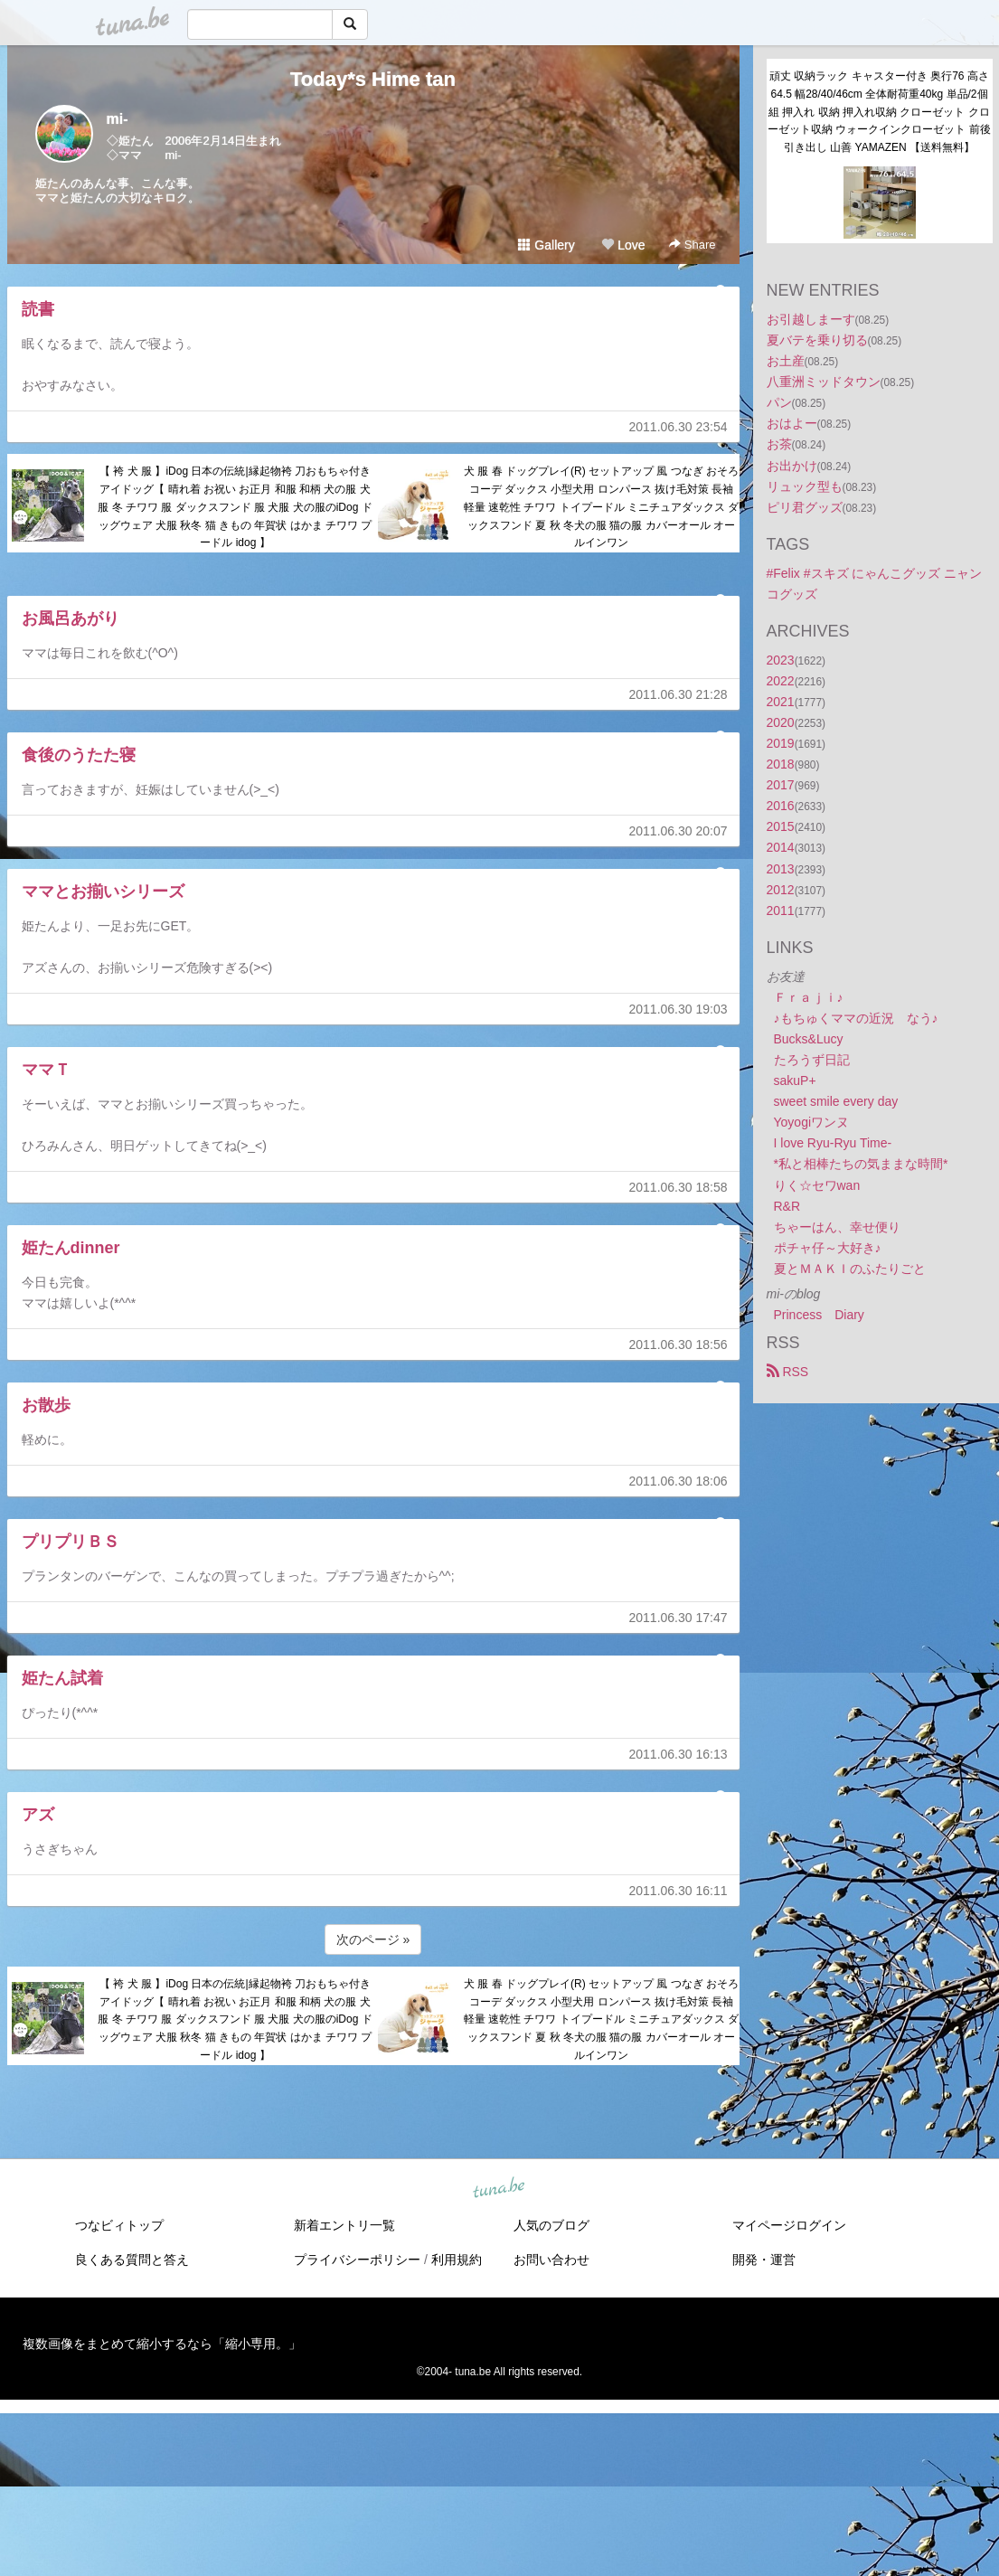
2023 (781, 660)
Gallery (546, 245)
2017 (781, 785)
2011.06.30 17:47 (678, 1617)
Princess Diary (819, 1314)
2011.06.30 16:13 (678, 1754)
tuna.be (499, 2188)
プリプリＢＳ (70, 1542)
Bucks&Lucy (808, 1039)
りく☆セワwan (817, 1185)
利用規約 (456, 2259)
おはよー (792, 423)
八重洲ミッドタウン (824, 381)
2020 (781, 722)
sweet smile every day (836, 1101)
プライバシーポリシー (357, 2259)
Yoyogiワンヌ (812, 1122)
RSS (788, 1371)
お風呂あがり (70, 618)
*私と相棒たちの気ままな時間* (861, 1163)
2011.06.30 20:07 (678, 831)
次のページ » (373, 1939)
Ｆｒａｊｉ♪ (808, 997)
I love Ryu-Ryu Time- (833, 1143)
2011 (781, 910)
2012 (781, 889)
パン (779, 402)
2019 (781, 743)
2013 (781, 869)
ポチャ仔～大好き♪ (827, 1248)
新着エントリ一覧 (344, 2225)
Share (692, 244)
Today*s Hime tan (373, 79)
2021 (781, 701)
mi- (117, 119)
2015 (781, 826)
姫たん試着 (62, 1678)
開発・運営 (764, 2259)
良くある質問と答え (132, 2259)
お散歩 (46, 1405)
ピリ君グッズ (805, 507)
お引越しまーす (811, 319)
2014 (781, 847)
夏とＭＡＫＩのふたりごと (850, 1268)
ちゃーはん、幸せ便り (837, 1227)
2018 (781, 764)
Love (623, 245)
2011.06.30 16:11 (678, 1890)
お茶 (779, 444)
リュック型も (805, 486)
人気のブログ (551, 2225)
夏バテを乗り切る (817, 340)
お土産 (786, 361)
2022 (781, 681)
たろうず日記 (812, 1059)
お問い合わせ (551, 2259)
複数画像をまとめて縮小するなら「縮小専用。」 (162, 2343)
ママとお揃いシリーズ (103, 891)
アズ (38, 1815)
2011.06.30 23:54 (678, 427)
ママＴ (46, 1070)
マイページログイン (789, 2225)
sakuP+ (795, 1080)
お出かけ (792, 465)
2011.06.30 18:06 (678, 1481)
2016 (781, 805)
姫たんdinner (71, 1248)
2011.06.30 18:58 (678, 1187)
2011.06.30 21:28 (678, 694)
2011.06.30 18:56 (678, 1344)
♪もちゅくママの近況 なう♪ (856, 1018)
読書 (38, 309)
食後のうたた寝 (79, 755)
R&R (787, 1206)
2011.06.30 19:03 (678, 1009)
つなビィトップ (119, 2225)
